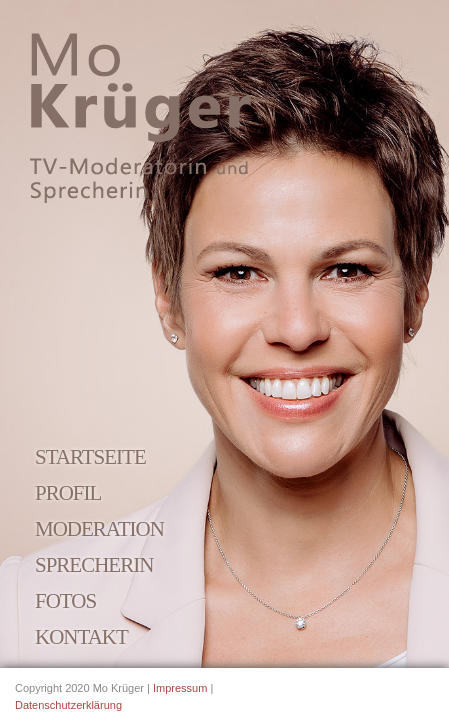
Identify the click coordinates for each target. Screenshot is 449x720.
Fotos (65, 601)
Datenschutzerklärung (68, 705)
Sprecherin (94, 565)
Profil (68, 493)
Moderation (99, 529)
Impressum (180, 688)
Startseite (90, 457)
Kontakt (81, 637)
